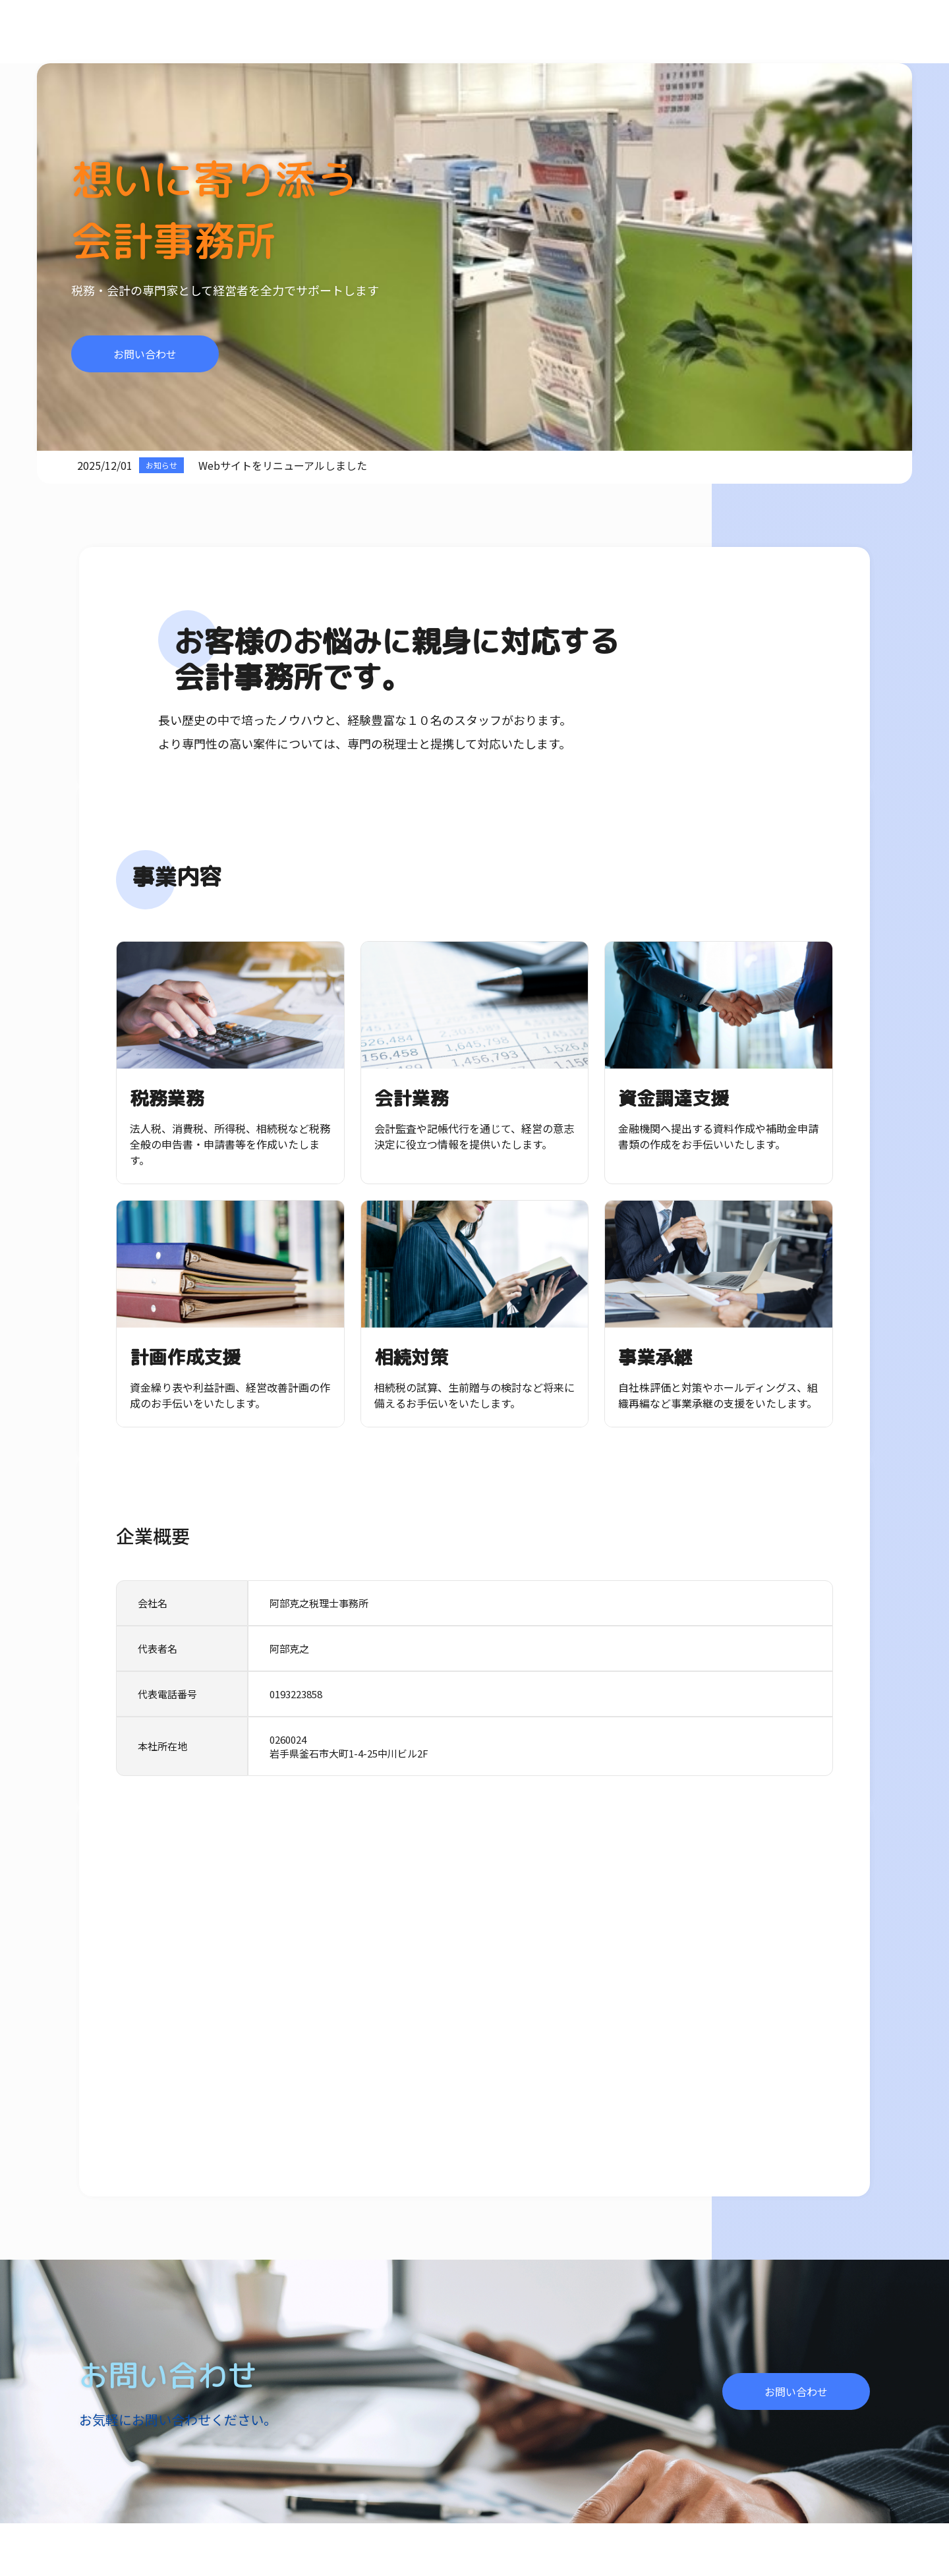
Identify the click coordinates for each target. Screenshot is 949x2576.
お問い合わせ (145, 354)
